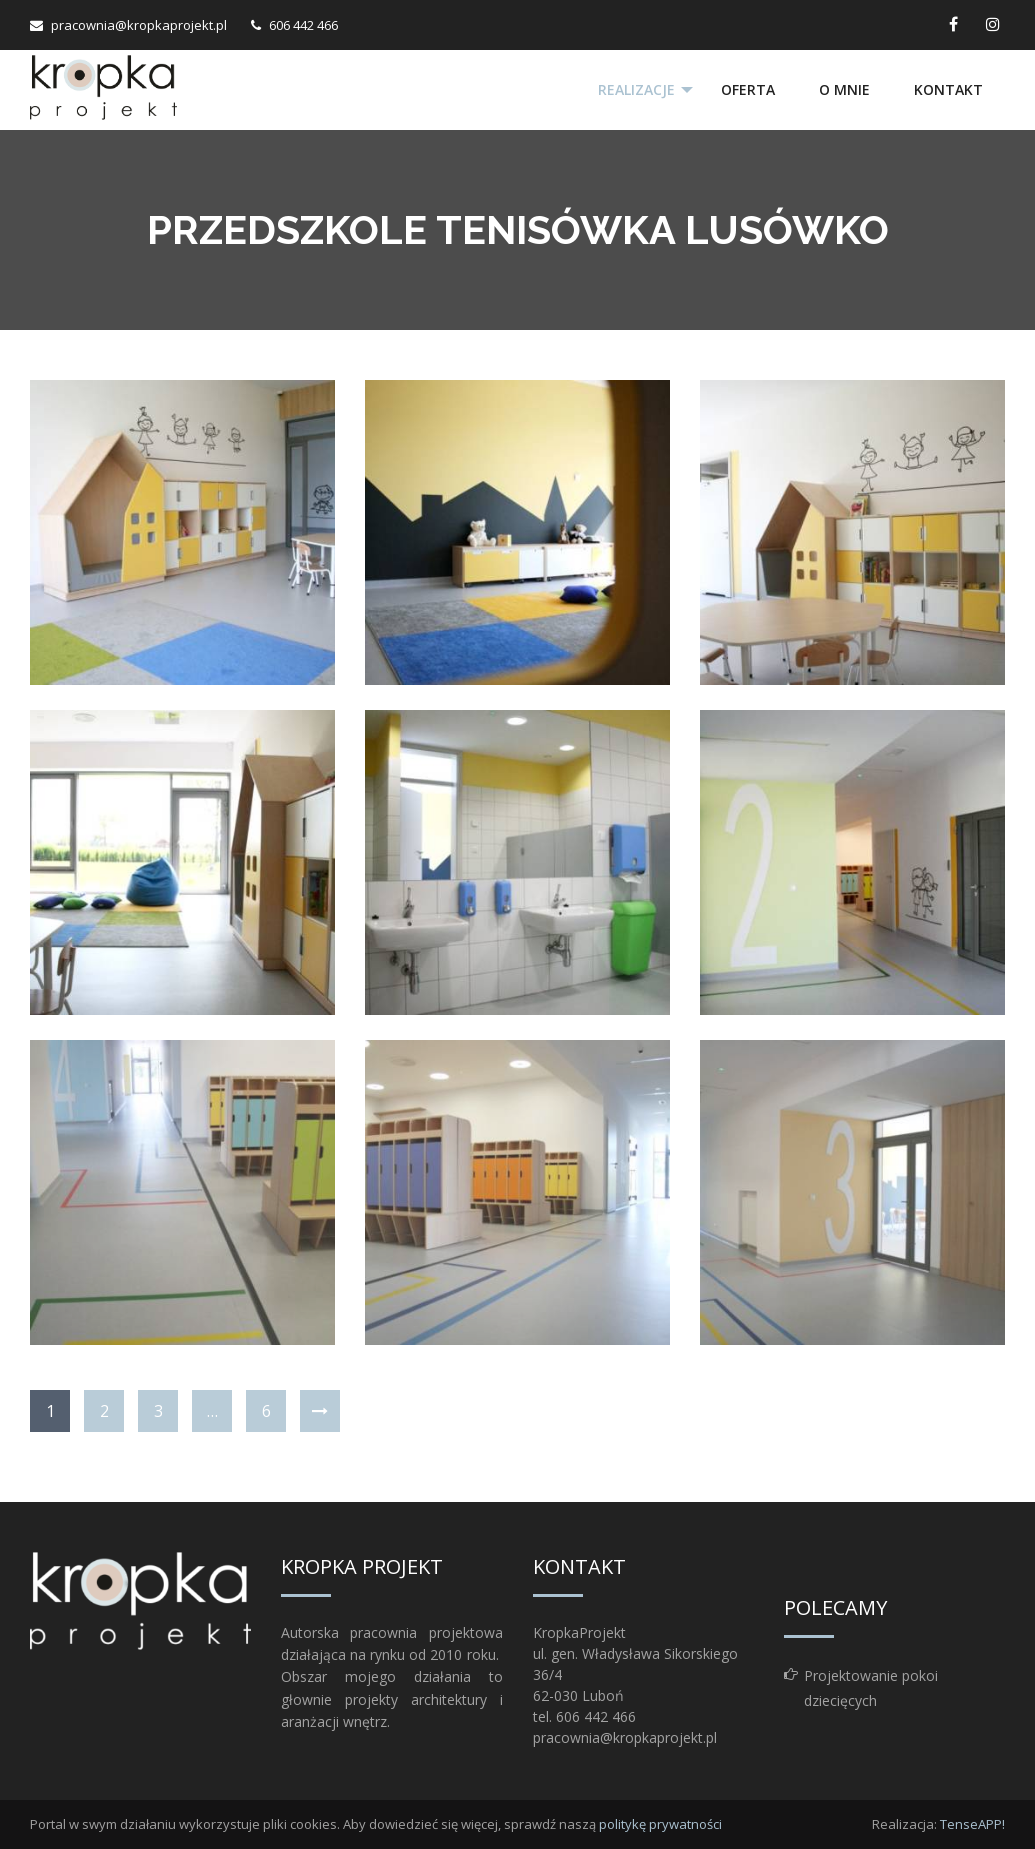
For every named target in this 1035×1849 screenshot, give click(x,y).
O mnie (844, 89)
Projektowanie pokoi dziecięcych (871, 1688)
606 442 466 (303, 25)
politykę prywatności (660, 1824)
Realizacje (635, 89)
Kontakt (948, 89)
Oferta (748, 89)
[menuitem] (637, 90)
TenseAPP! (972, 1824)
